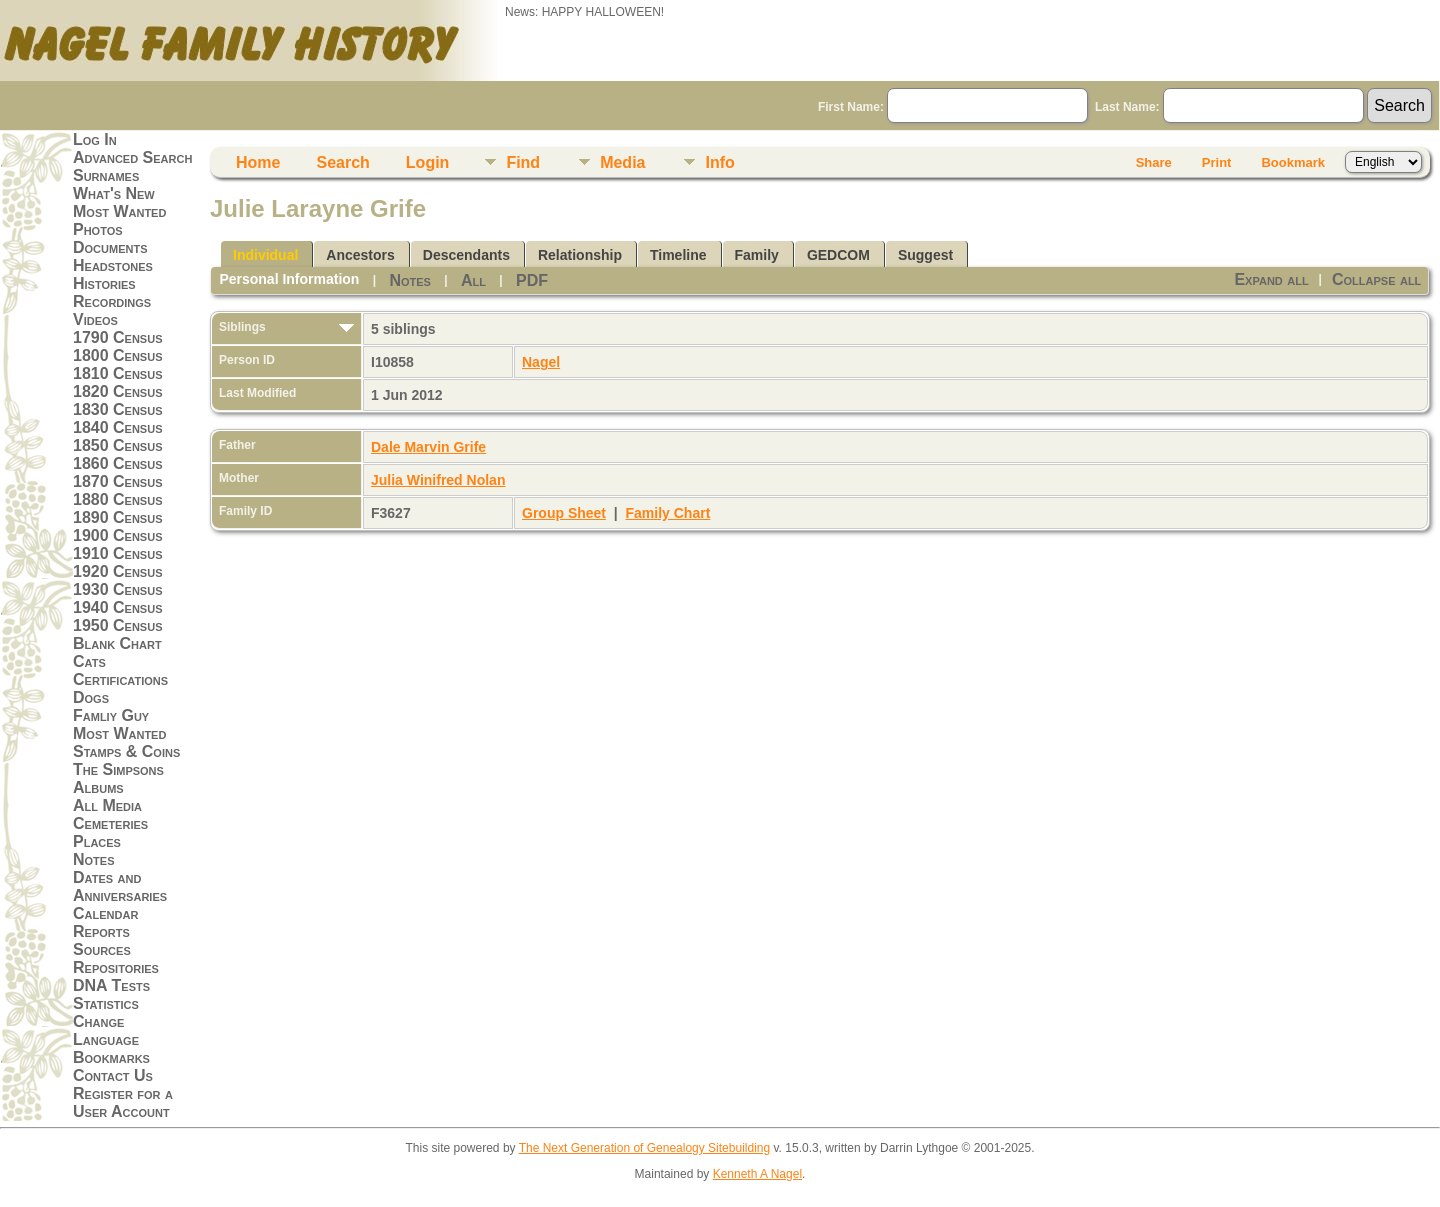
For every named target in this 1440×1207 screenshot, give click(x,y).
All (473, 280)
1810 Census (118, 373)
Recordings (112, 301)
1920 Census (118, 571)
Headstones (113, 265)
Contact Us (113, 1075)
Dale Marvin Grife (428, 447)
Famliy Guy (111, 715)
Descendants (466, 255)
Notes (94, 859)
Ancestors (360, 255)
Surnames (106, 175)
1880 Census (118, 499)
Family (757, 255)
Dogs (91, 697)
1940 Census (118, 607)
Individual (265, 255)
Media (622, 162)
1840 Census (118, 427)
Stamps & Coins (126, 751)
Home (258, 162)
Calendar (105, 913)
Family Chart (668, 513)
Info (719, 162)
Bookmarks (111, 1057)
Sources (102, 949)
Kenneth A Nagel (757, 1174)
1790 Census (118, 337)
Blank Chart (117, 643)
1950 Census (118, 625)
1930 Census (118, 589)
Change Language (106, 1030)
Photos (98, 229)
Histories (104, 283)
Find (523, 162)
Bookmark (1293, 162)
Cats (89, 661)
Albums (98, 787)
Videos (95, 319)
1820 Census (118, 391)
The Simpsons (118, 769)
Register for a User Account (123, 1102)
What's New (114, 193)
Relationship (580, 255)
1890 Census (118, 517)
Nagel (541, 362)
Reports (101, 931)
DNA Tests (111, 985)
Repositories (116, 967)
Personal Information (289, 279)
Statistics (106, 1003)
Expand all (1271, 279)
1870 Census (118, 481)
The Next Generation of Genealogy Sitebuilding (645, 1148)
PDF (532, 280)
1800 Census (118, 355)
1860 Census (118, 463)
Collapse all (1376, 279)
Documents (110, 247)
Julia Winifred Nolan (438, 480)
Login (428, 162)
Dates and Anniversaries (120, 886)
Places (97, 841)
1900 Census (118, 535)
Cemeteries (110, 823)
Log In (95, 139)
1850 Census (118, 445)
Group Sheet (564, 513)
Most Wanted (119, 211)
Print (1217, 162)
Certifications (120, 679)
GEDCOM (838, 255)
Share (1154, 162)
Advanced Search (132, 157)
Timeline (678, 255)
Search (342, 162)
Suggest (925, 255)
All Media (107, 805)
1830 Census (118, 409)
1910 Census (118, 553)
